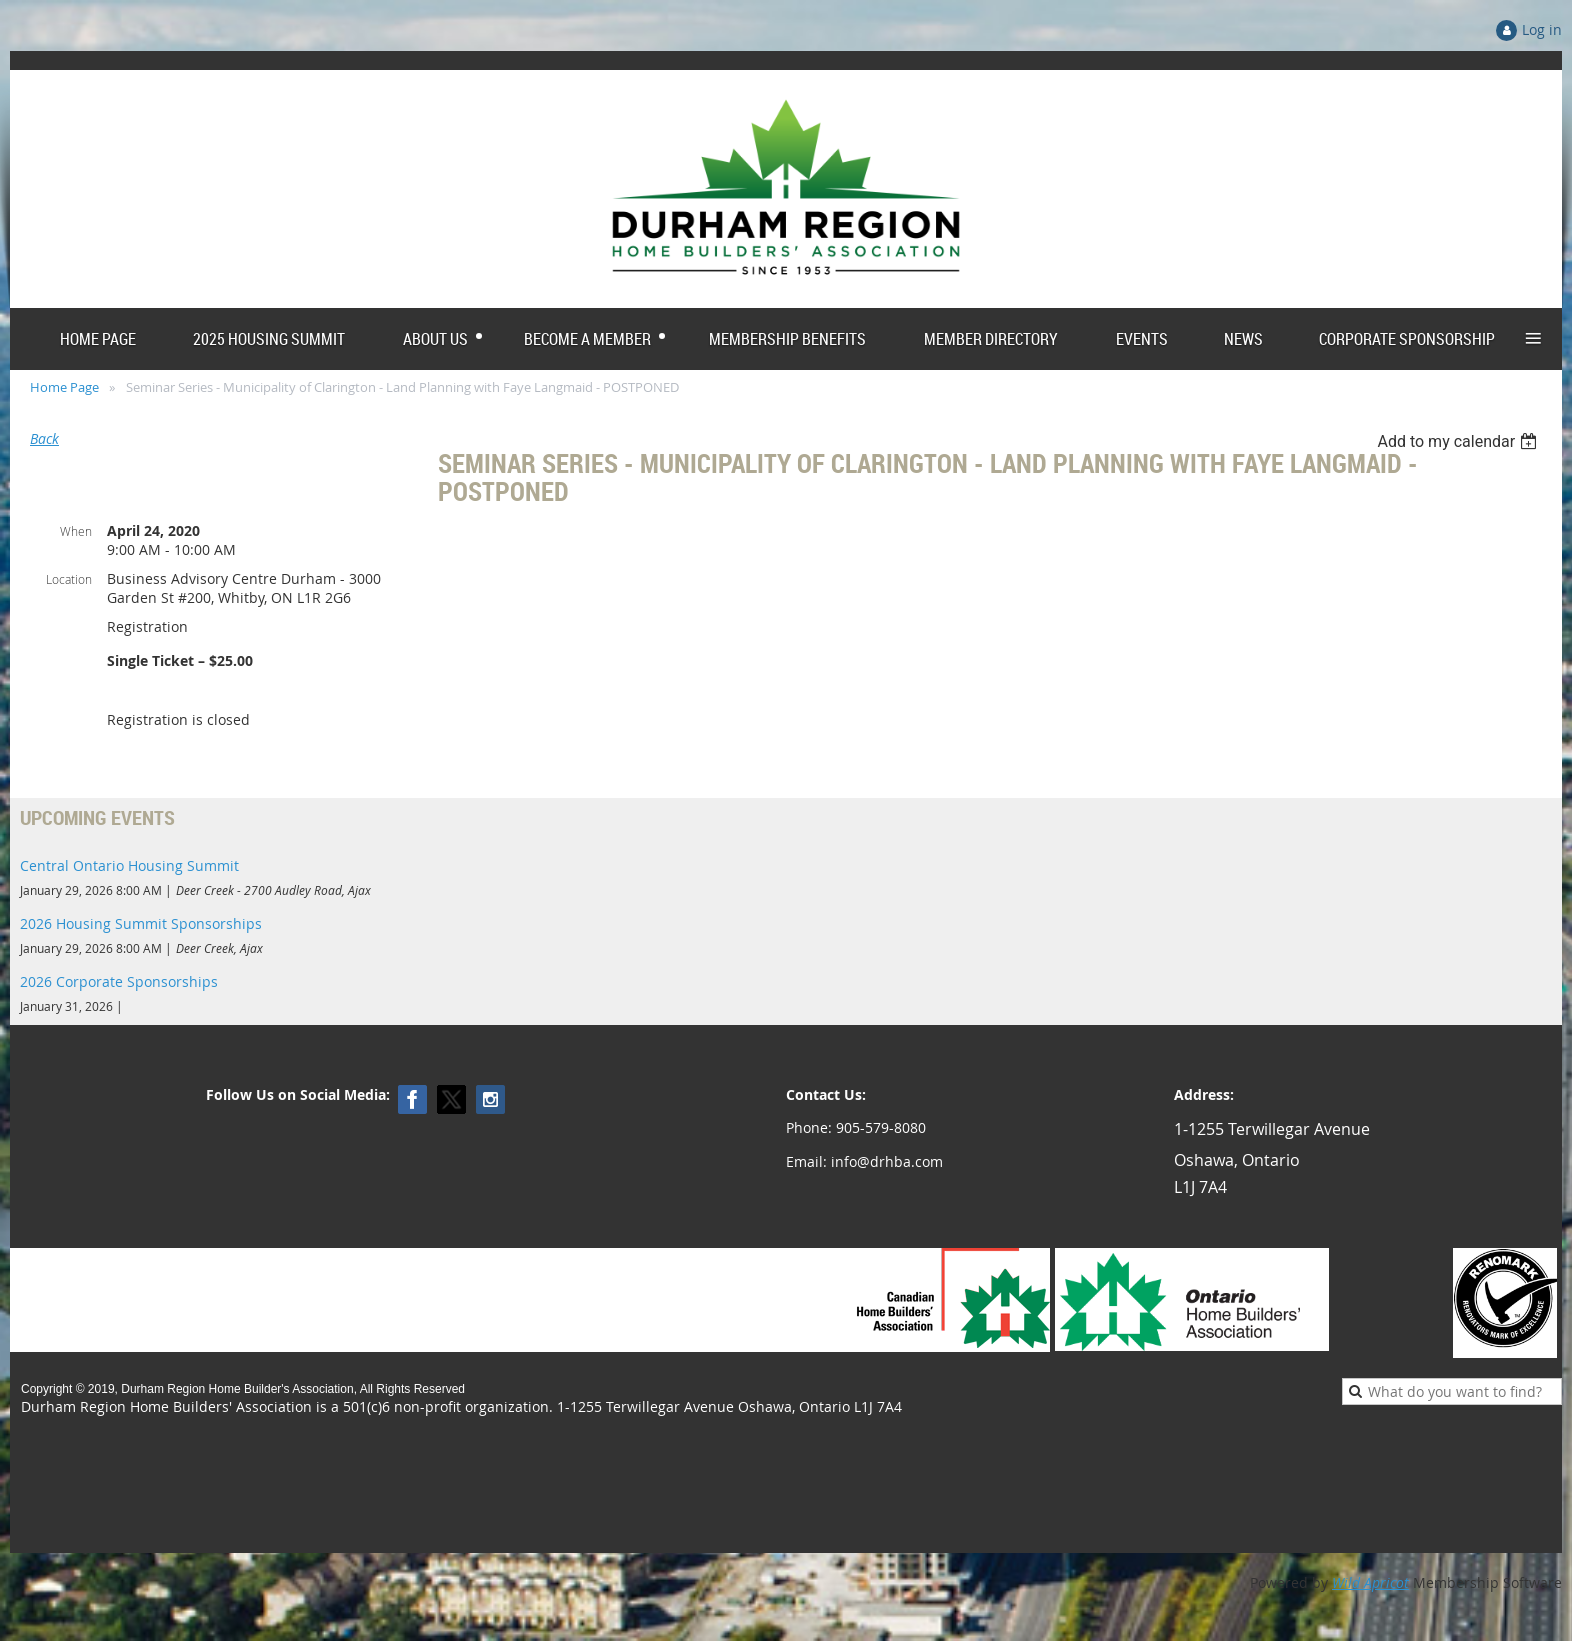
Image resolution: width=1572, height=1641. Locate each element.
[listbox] (1459, 441)
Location (69, 579)
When (76, 531)
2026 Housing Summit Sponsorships (141, 923)
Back (44, 438)
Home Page (64, 387)
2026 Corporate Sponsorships (119, 981)
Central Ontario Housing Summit (129, 865)
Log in (1542, 29)
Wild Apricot (1370, 1582)
